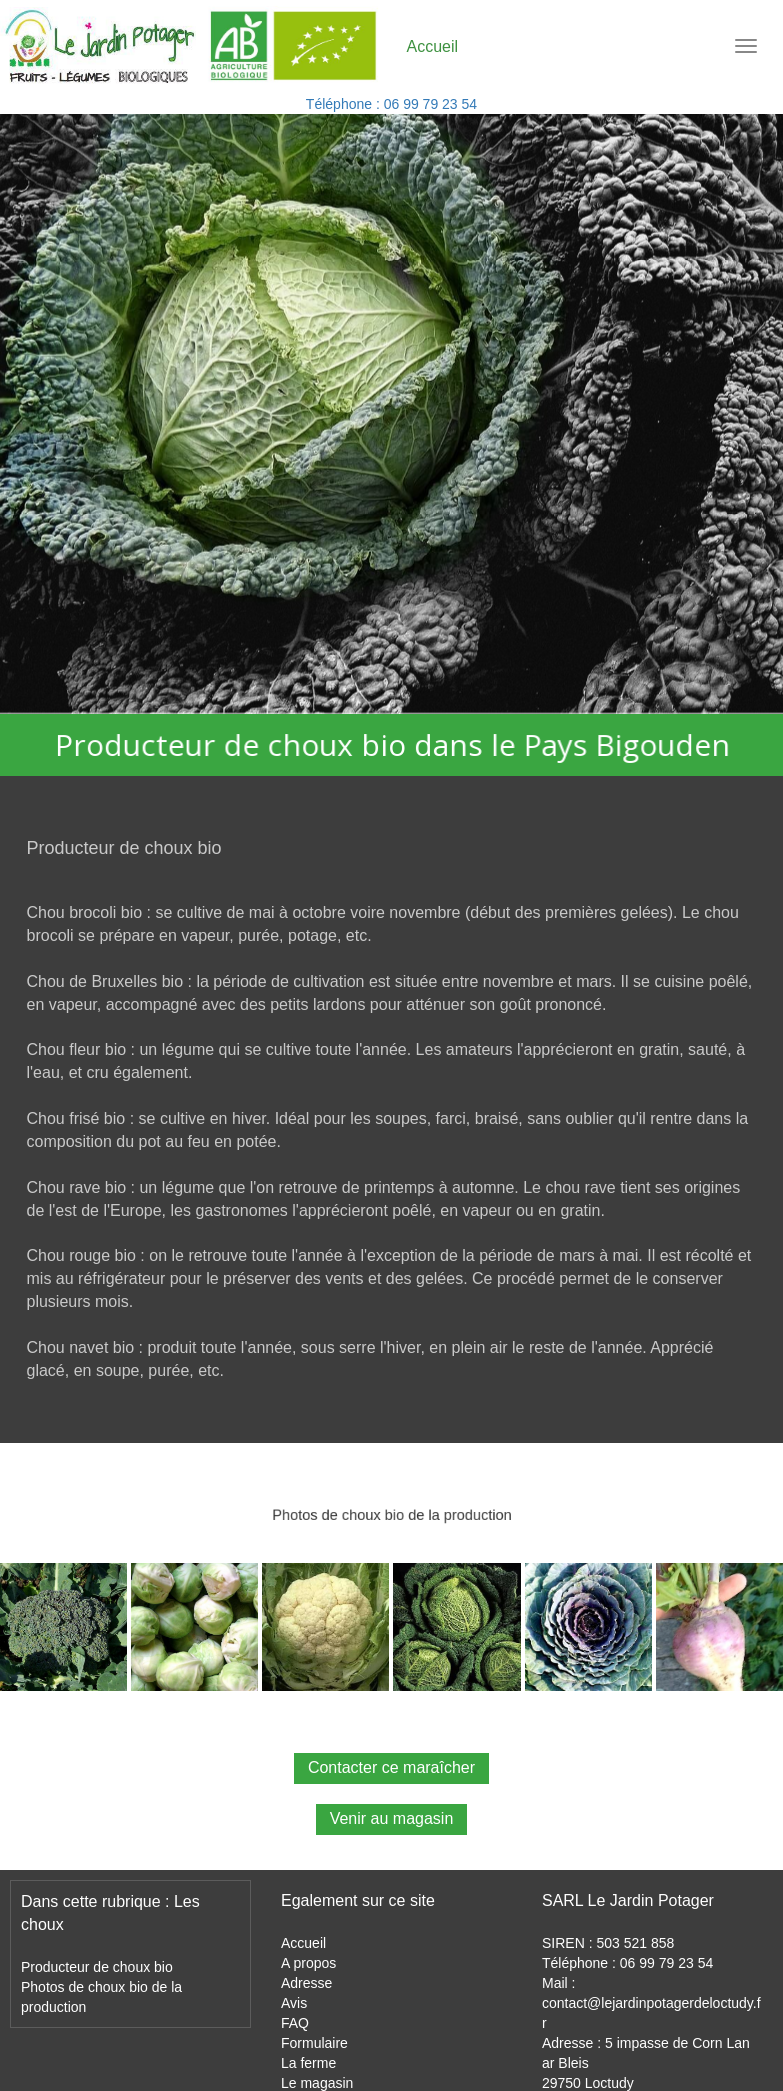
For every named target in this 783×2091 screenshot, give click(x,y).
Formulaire (314, 2043)
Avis (294, 2003)
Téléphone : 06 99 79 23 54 (391, 104)
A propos (308, 1963)
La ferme (308, 2063)
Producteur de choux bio (97, 1967)
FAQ (295, 2023)
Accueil (303, 1943)
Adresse (306, 1983)
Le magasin (317, 2083)
